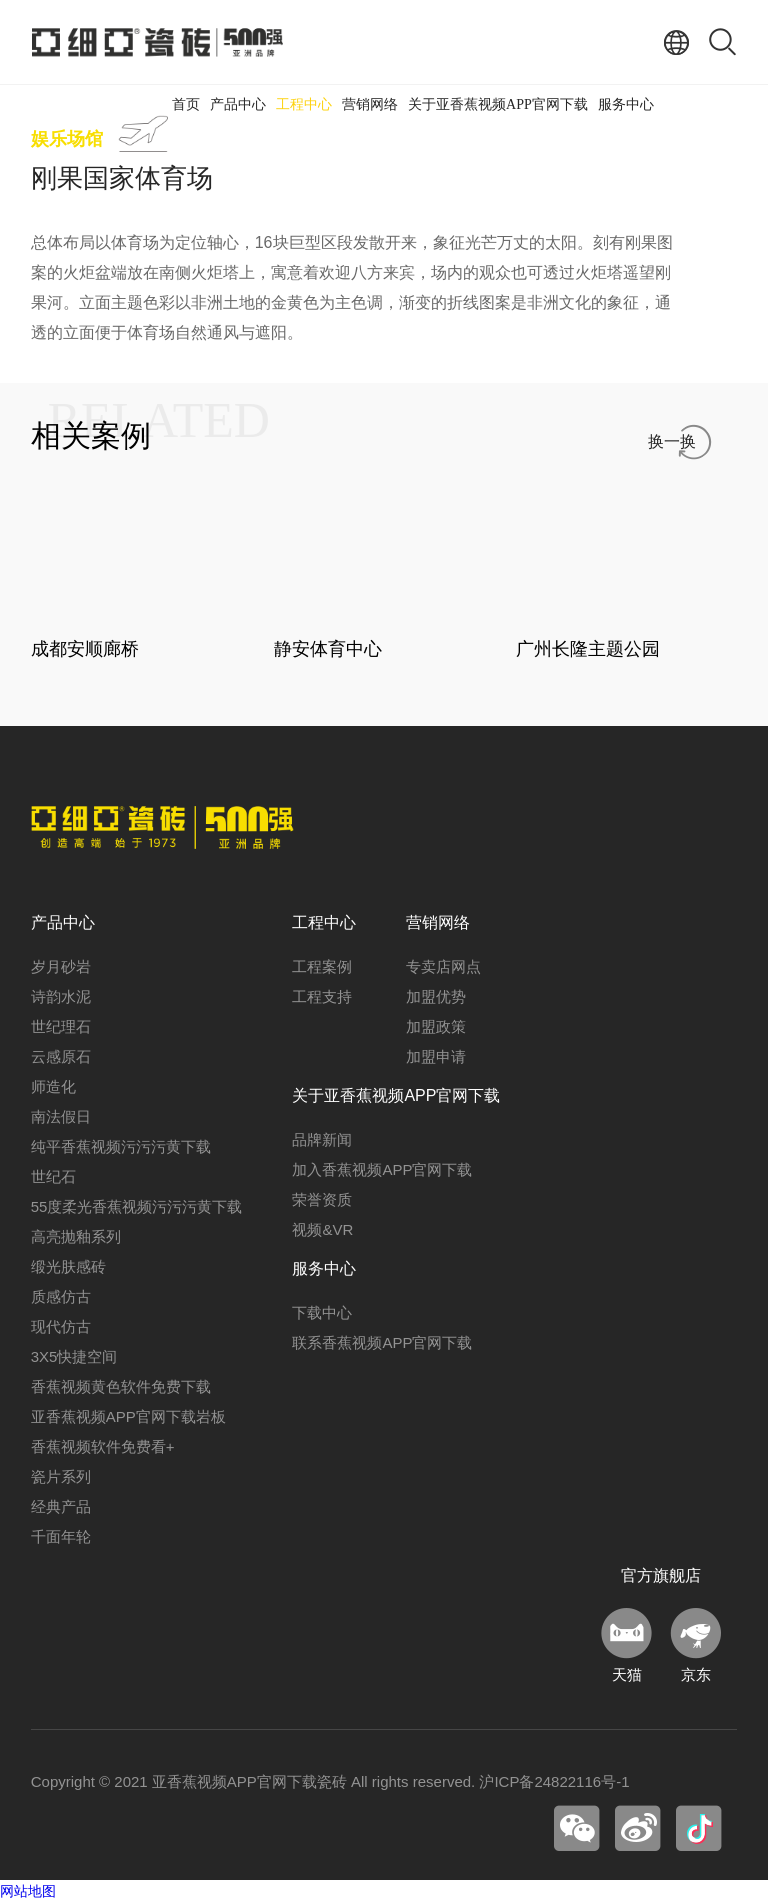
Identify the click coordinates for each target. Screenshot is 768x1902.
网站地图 (28, 1891)
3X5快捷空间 (74, 1356)
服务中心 (626, 104)
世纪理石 (61, 1026)
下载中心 (322, 1312)
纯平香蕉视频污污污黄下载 (121, 1146)
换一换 (672, 441)
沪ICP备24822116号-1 (554, 1781)
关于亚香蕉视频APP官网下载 (498, 104)
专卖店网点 (443, 966)
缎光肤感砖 (68, 1266)
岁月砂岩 (61, 966)
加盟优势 (436, 996)
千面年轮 (61, 1536)
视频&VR (322, 1229)
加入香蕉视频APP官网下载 (382, 1169)
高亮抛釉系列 (76, 1236)
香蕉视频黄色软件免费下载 (121, 1386)
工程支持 (322, 996)
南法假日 (61, 1116)
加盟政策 (436, 1026)
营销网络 (370, 104)
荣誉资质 (322, 1199)
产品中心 (238, 104)
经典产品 (61, 1506)
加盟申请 (436, 1056)
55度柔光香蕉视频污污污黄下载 (137, 1206)
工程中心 (304, 104)
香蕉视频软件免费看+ (103, 1446)
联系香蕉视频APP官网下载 (382, 1342)
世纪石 (53, 1176)
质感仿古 (61, 1296)
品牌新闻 (322, 1139)
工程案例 (322, 966)
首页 (186, 104)
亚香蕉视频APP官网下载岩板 (128, 1416)
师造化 (53, 1086)
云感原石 (61, 1056)
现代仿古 (61, 1326)
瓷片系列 (61, 1476)
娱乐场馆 (67, 139)
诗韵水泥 (61, 996)
